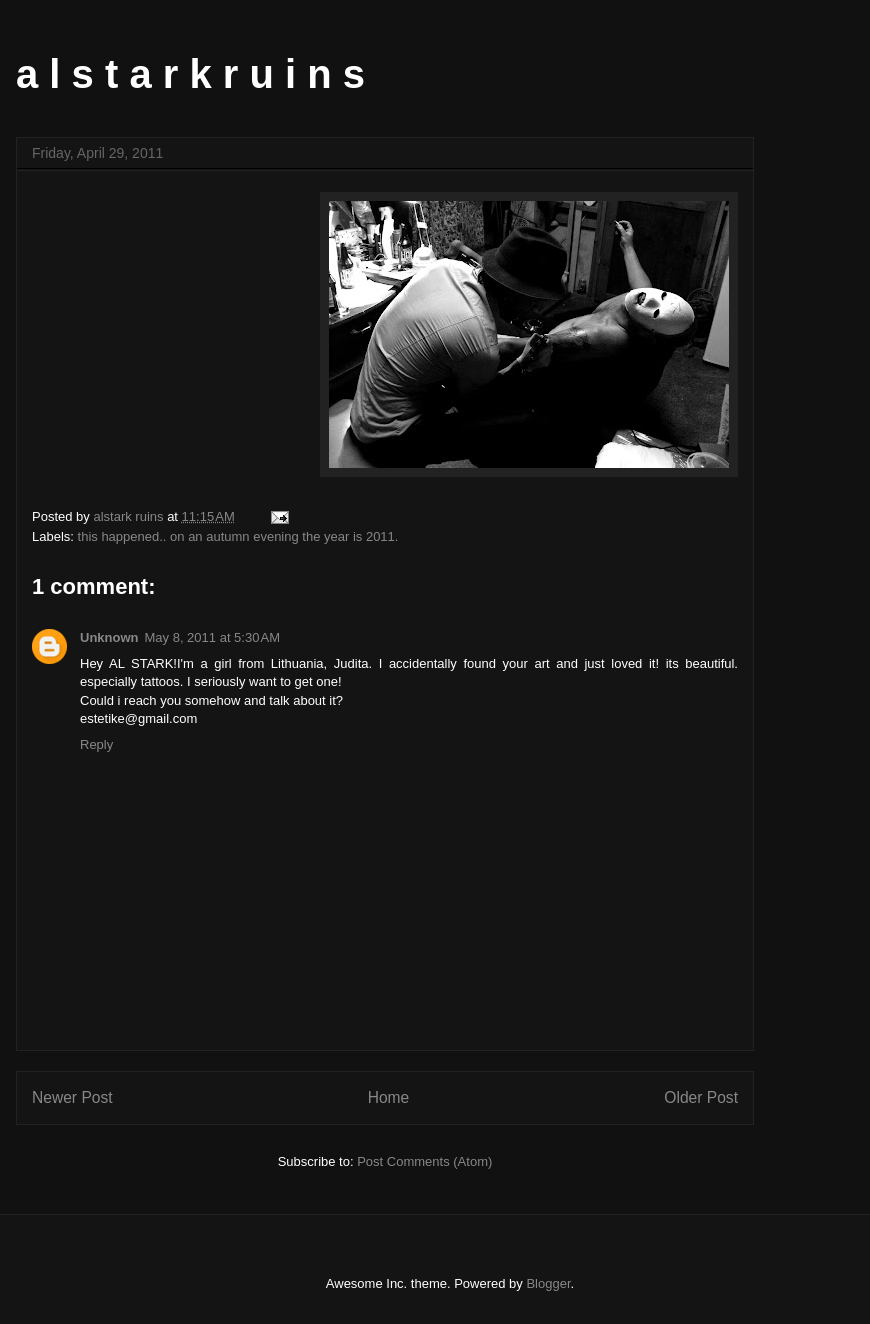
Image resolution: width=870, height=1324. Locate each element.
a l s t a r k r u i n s (190, 74)
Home (389, 1097)
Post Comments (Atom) (424, 1161)
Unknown (109, 637)
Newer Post (72, 1097)
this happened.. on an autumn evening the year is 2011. (238, 536)
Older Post (701, 1097)
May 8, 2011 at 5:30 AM (213, 637)
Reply (96, 744)
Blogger (548, 1283)
